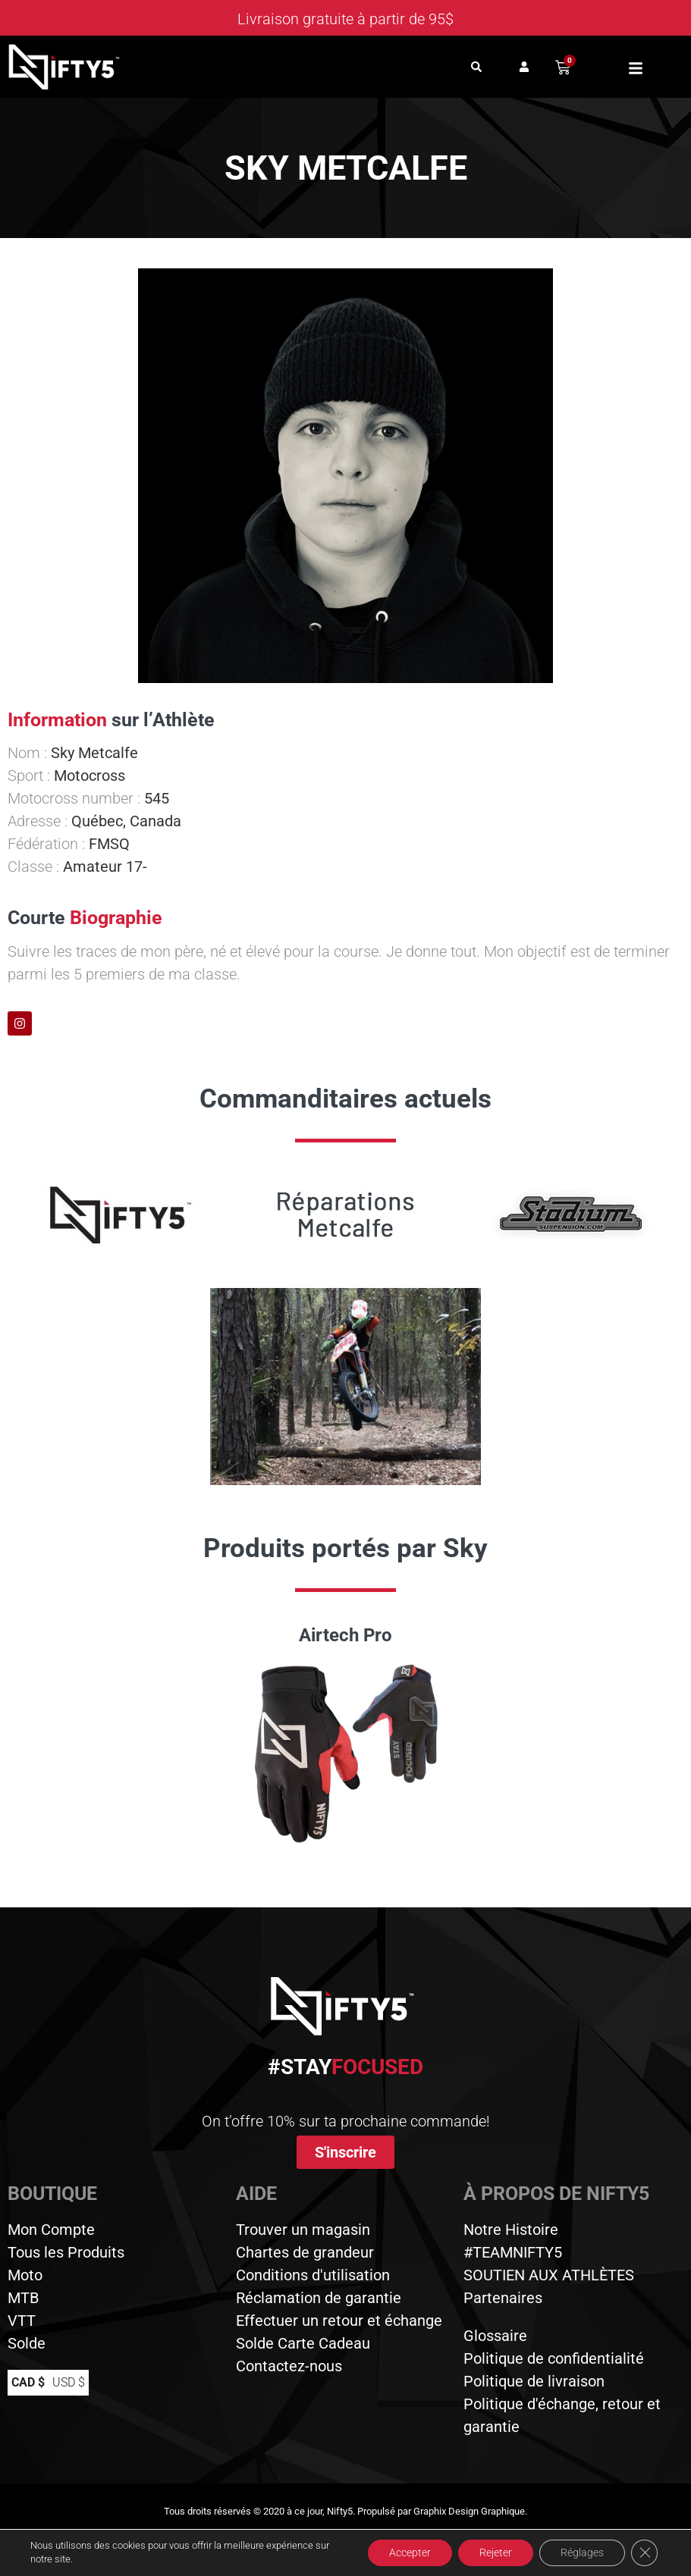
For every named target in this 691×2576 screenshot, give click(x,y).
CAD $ (28, 2382)
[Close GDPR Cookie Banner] (644, 2552)
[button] (475, 67)
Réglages (579, 2552)
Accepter (401, 2552)
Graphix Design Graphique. (470, 2511)
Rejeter (490, 2552)
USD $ (68, 2382)
